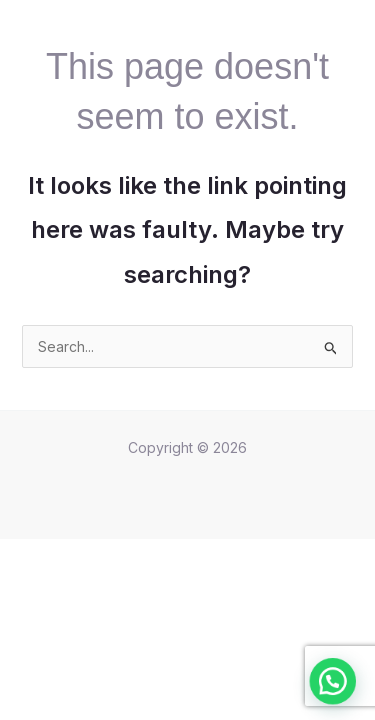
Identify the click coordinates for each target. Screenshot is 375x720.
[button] (339, 698)
